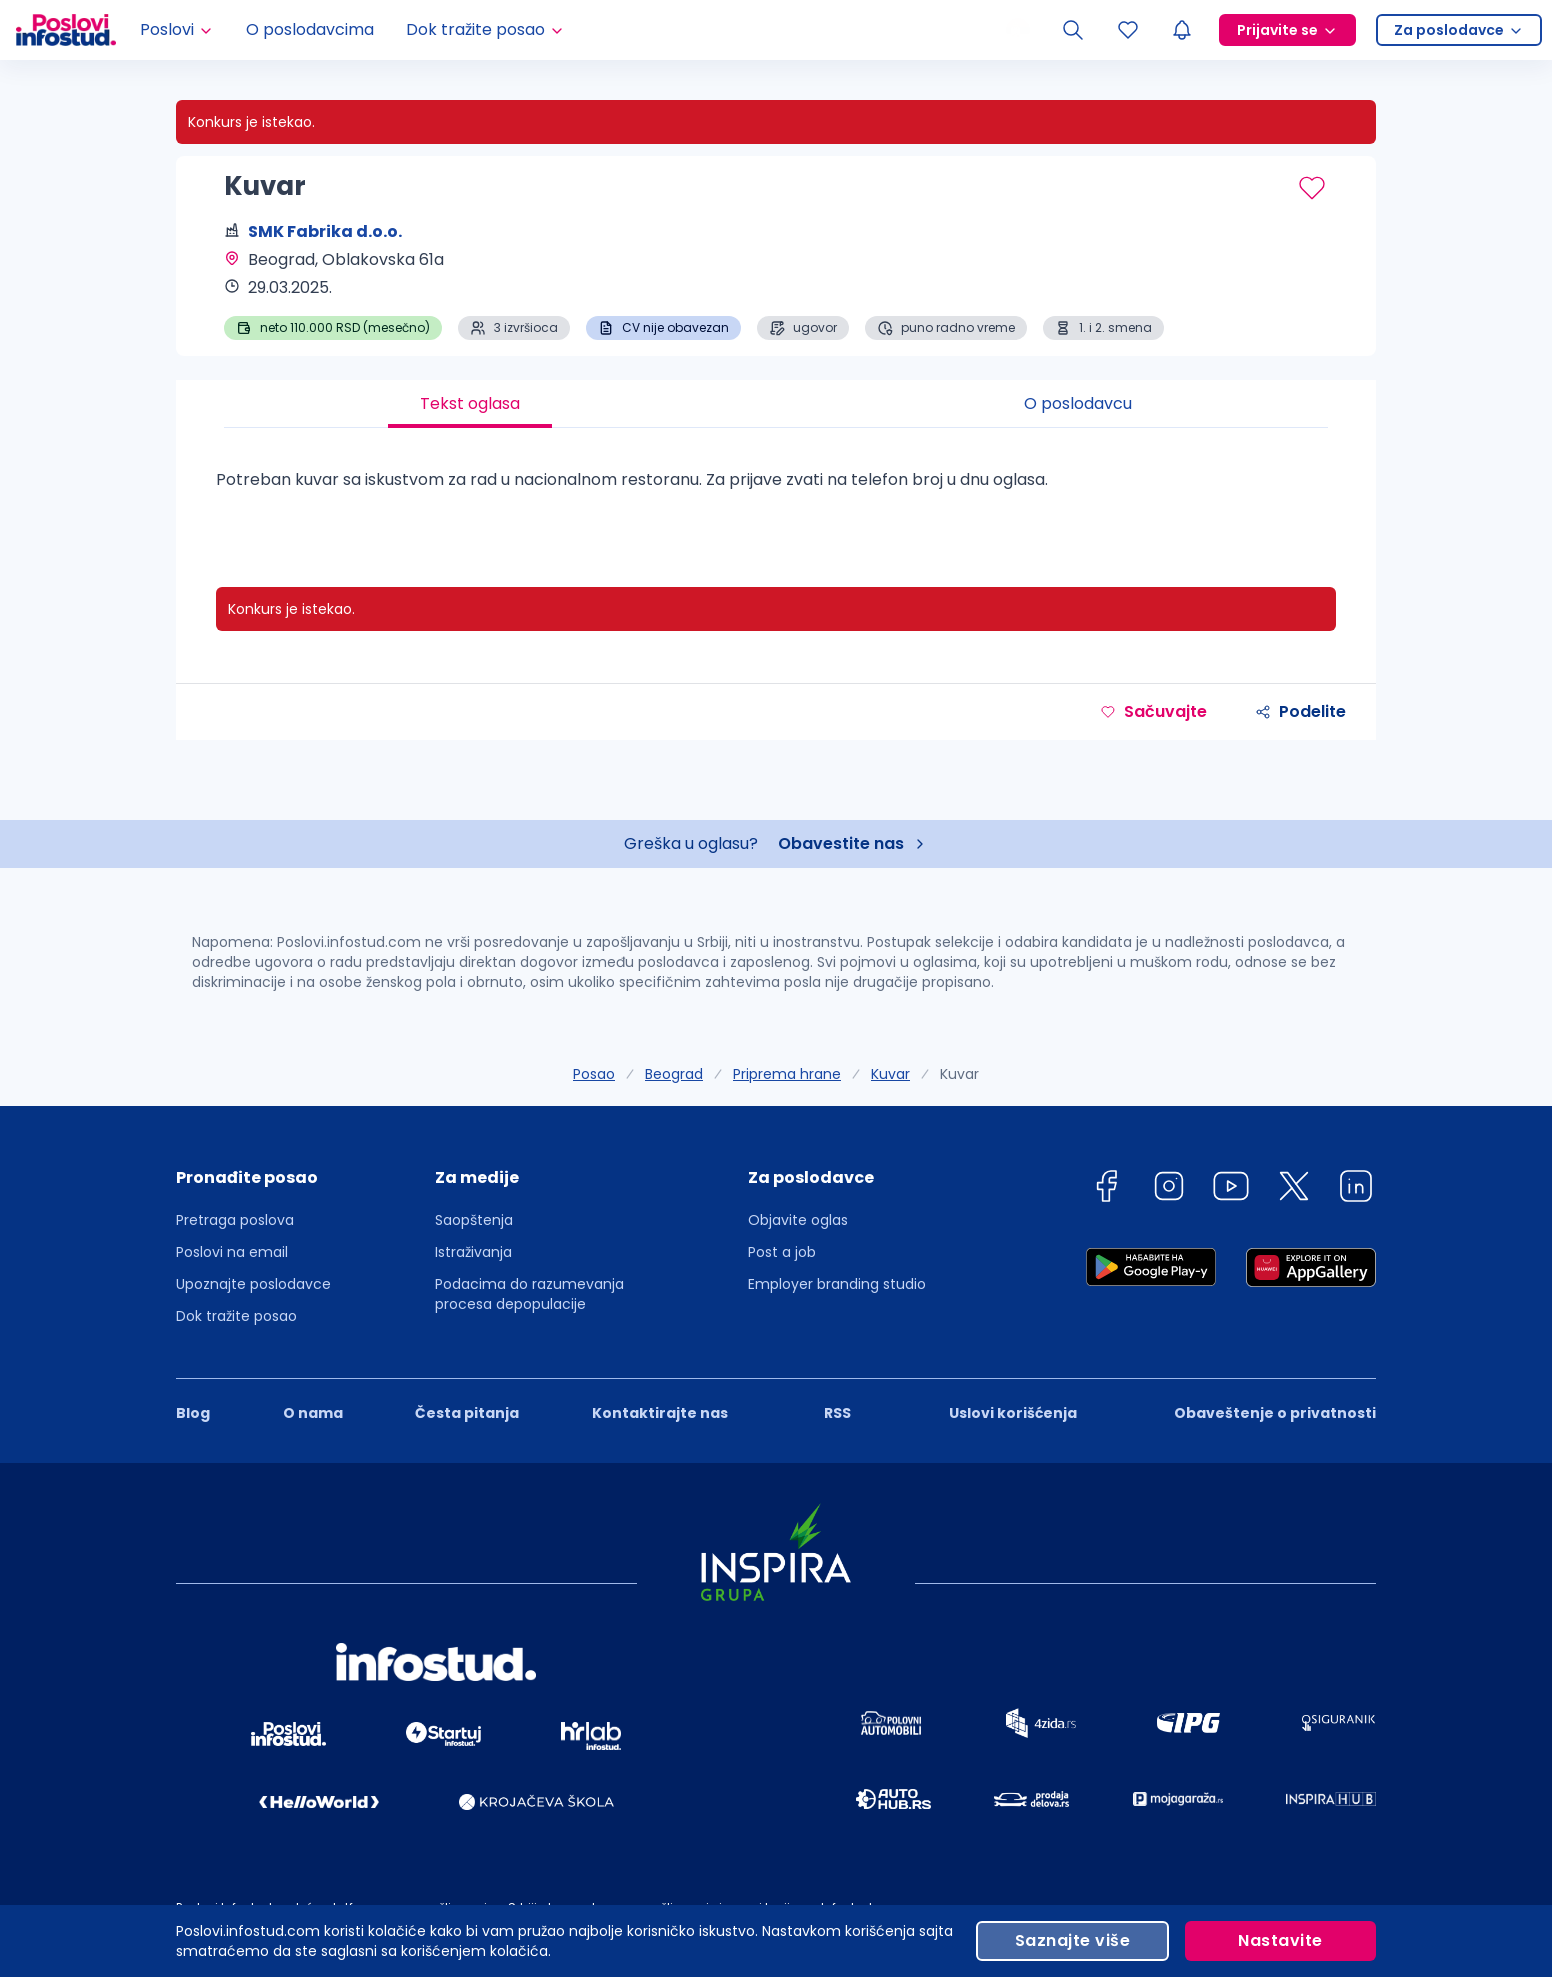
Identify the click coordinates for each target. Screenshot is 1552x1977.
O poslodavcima (310, 29)
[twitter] (1294, 1189)
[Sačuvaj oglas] (1312, 188)
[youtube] (1231, 1189)
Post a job (782, 1252)
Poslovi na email (232, 1252)
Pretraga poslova (235, 1220)
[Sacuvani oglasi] (1128, 30)
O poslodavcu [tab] (1078, 403)
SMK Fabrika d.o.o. (325, 231)
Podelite (1300, 711)
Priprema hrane (787, 1074)
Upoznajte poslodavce (253, 1284)
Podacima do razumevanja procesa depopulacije (529, 1294)
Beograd (674, 1074)
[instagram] (1169, 1189)
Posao (594, 1074)
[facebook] (1106, 1189)
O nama (313, 1413)
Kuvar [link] (959, 1074)
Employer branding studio (837, 1284)
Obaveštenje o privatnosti (1275, 1413)
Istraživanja (473, 1252)
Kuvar (890, 1074)
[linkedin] (1356, 1189)
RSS (837, 1413)
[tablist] (776, 404)
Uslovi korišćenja (1013, 1413)
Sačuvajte (1153, 711)
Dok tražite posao (236, 1316)
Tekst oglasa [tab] (470, 403)
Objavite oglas (798, 1220)
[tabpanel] (776, 487)
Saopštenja (474, 1220)
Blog (193, 1413)
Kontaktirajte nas (660, 1413)
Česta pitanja (467, 1413)
